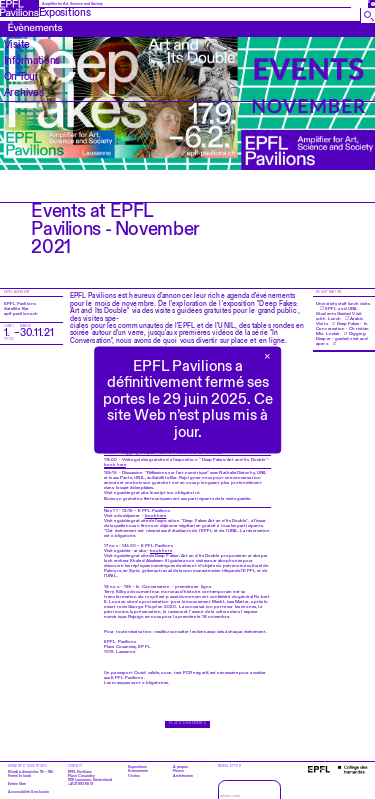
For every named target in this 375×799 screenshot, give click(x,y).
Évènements (138, 771)
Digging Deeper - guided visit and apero (342, 338)
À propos (180, 767)
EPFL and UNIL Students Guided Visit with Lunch (339, 313)
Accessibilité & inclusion (28, 792)
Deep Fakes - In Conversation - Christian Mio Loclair (342, 328)
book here (115, 464)
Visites (134, 776)
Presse (178, 771)
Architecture (183, 776)
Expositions (137, 767)
